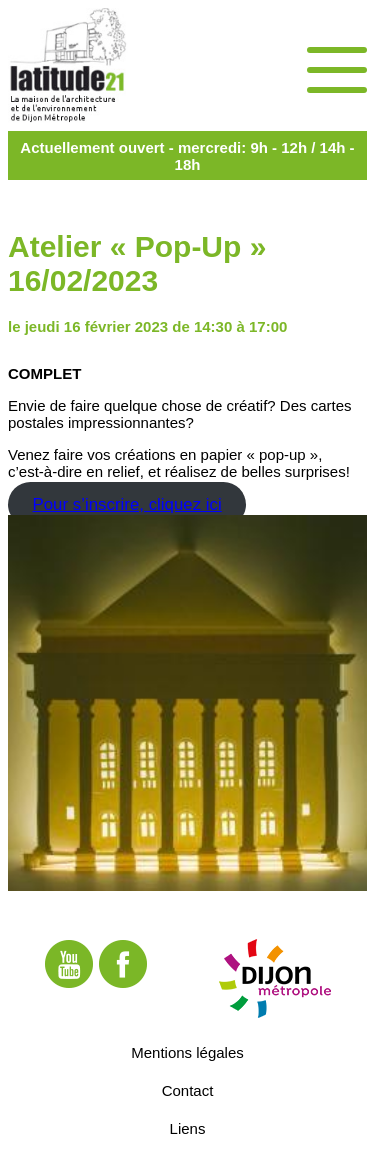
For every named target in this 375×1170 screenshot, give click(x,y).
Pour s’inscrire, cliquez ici (126, 504)
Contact (188, 1090)
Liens (188, 1128)
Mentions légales (187, 1052)
